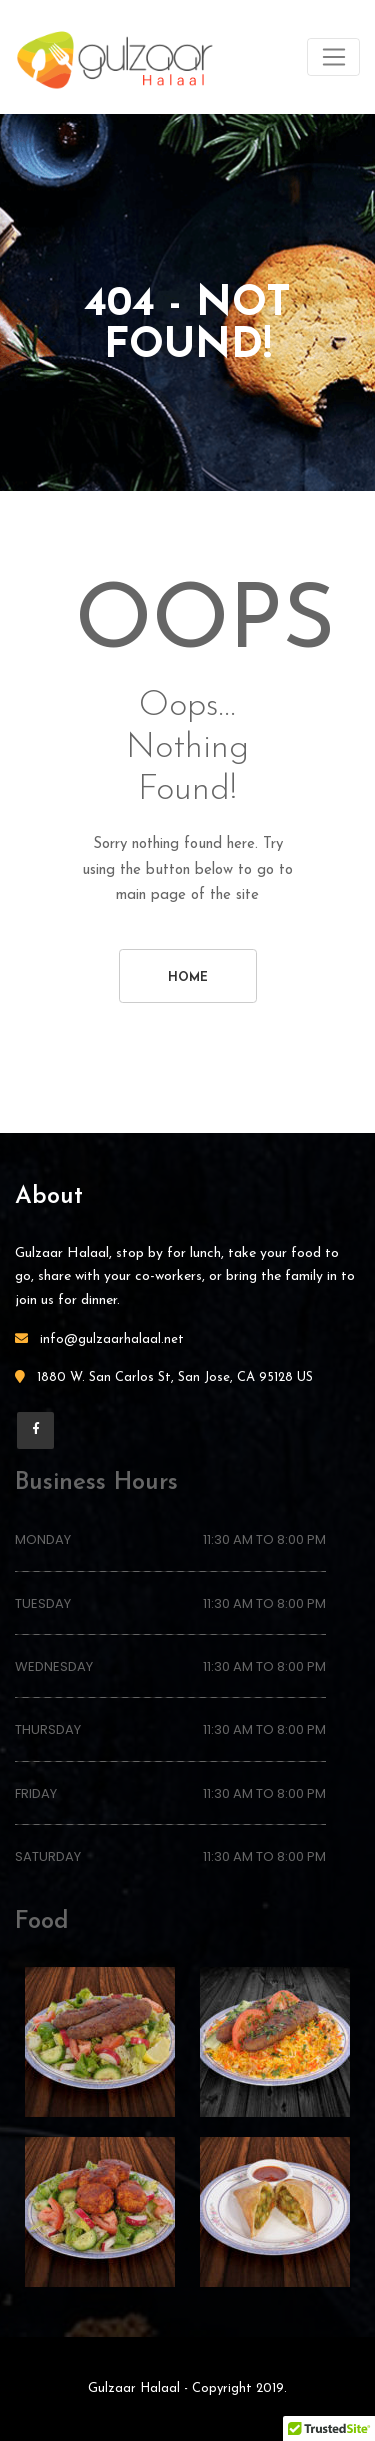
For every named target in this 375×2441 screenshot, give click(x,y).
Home (188, 978)
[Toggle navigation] (333, 57)
